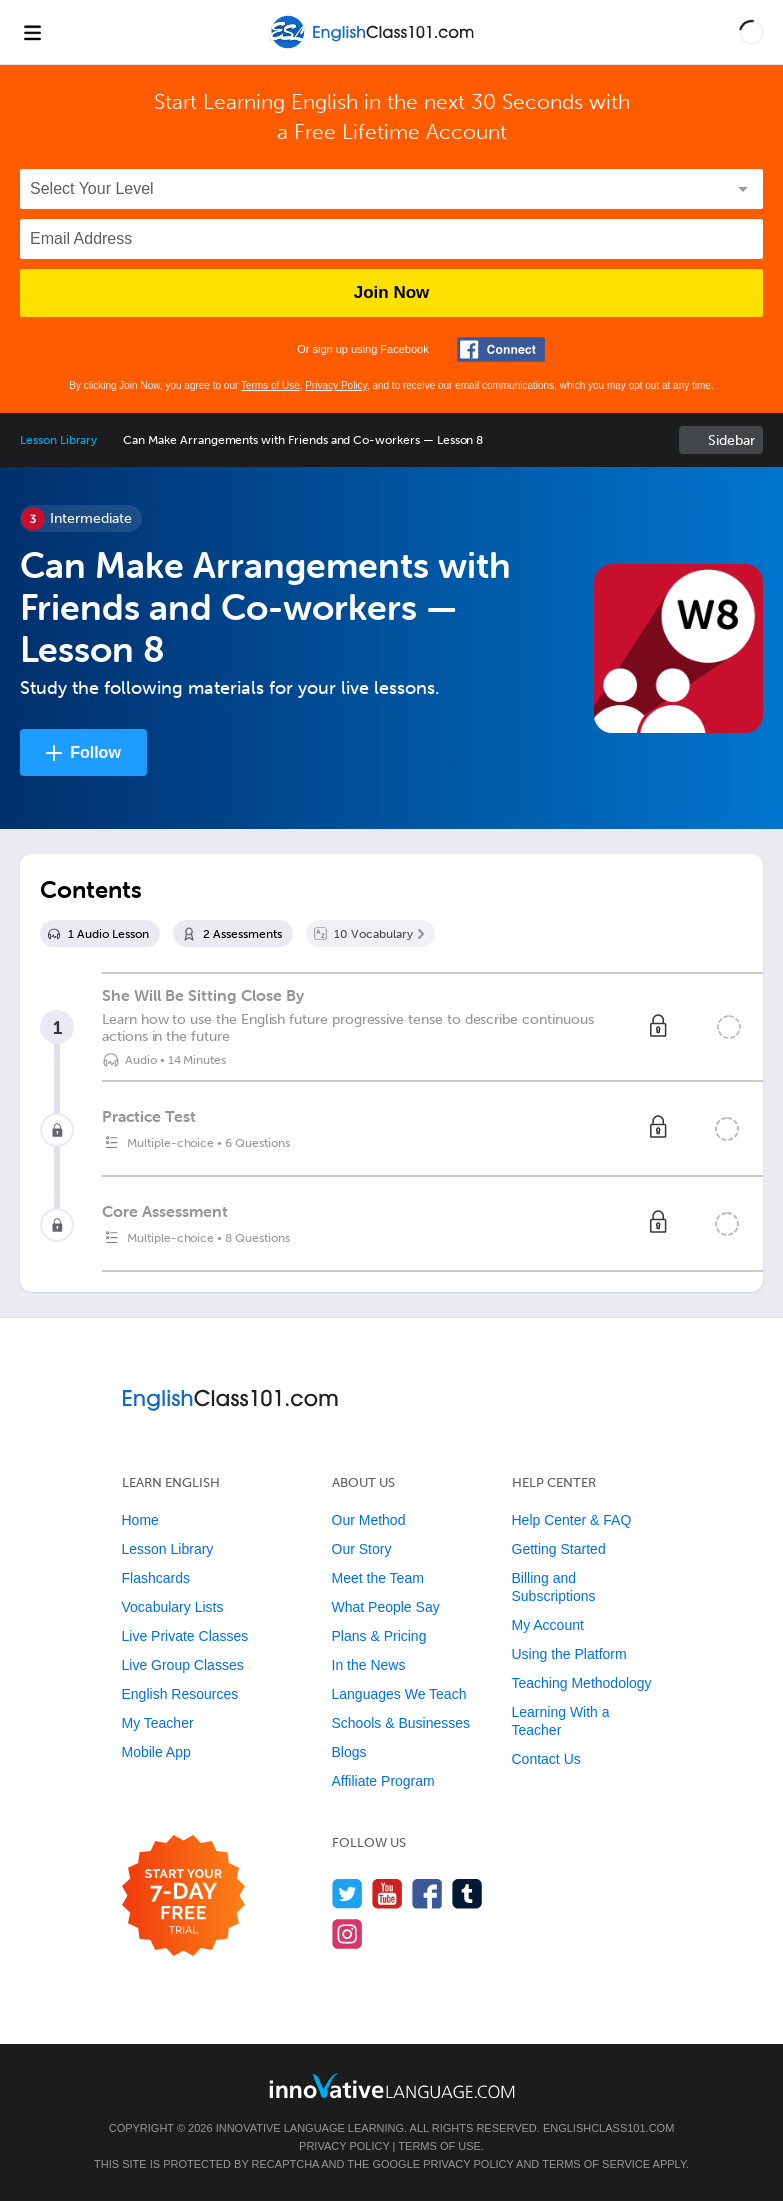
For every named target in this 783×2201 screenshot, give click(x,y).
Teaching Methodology (582, 1683)
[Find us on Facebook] (427, 1893)
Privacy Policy (336, 385)
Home (140, 1520)
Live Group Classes (183, 1665)
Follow (95, 752)
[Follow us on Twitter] (347, 1893)
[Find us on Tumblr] (467, 1893)
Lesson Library (58, 440)
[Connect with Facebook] (501, 349)
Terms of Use (270, 385)
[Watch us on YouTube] (387, 1893)
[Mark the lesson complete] (729, 1027)
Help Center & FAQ (572, 1520)
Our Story (362, 1549)
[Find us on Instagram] (347, 1933)
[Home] (373, 46)
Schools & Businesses (401, 1723)
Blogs (349, 1752)
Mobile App (156, 1752)
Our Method (369, 1520)
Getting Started (559, 1549)
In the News (369, 1665)
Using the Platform (569, 1654)
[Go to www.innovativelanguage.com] (392, 2085)
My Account (548, 1625)
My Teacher (158, 1723)
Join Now (392, 292)
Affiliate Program (383, 1781)
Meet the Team (378, 1578)
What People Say (386, 1607)
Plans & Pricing (379, 1636)
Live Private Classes (185, 1636)
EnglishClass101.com (608, 2128)
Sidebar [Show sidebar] (731, 440)
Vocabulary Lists (173, 1607)
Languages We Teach (399, 1694)
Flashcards (156, 1578)
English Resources (180, 1694)
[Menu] (32, 32)
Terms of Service (596, 2164)
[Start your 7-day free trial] (183, 1896)
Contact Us (546, 1759)
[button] (751, 32)
